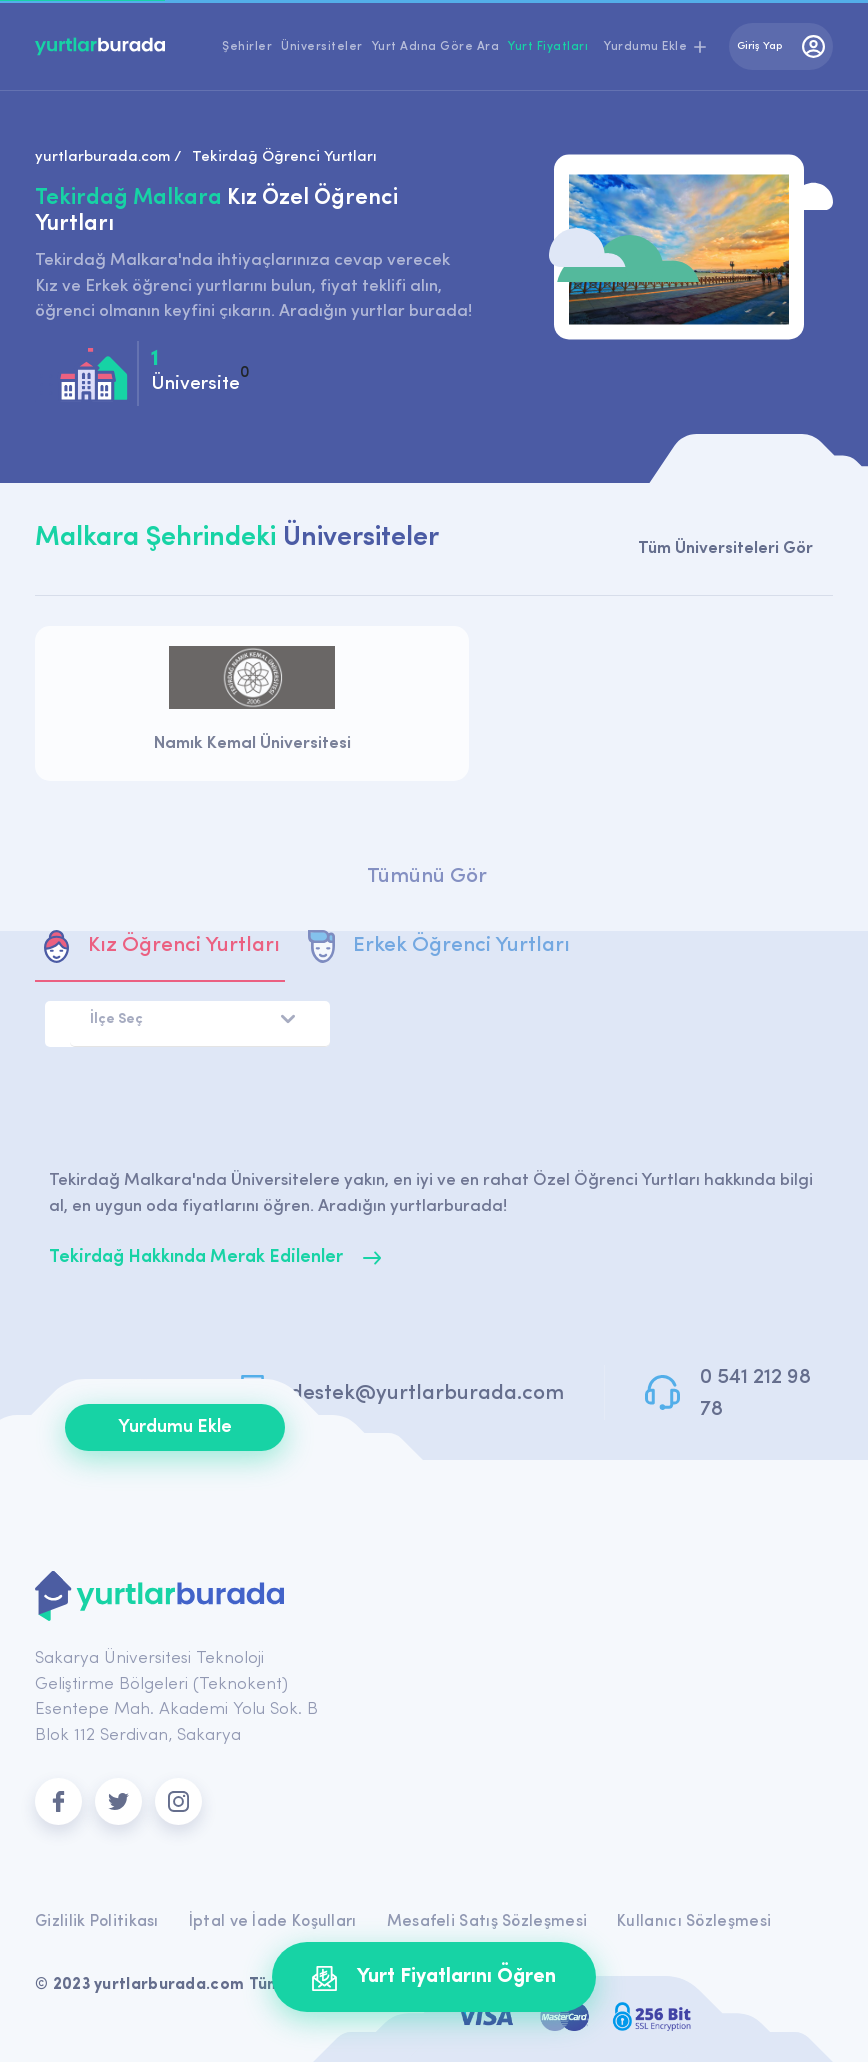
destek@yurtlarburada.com (427, 1393)
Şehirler (247, 47)
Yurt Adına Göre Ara (436, 47)
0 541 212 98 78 (755, 1393)
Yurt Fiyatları (548, 47)
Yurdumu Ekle (175, 1427)
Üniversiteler (322, 47)
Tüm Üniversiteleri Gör (725, 548)
